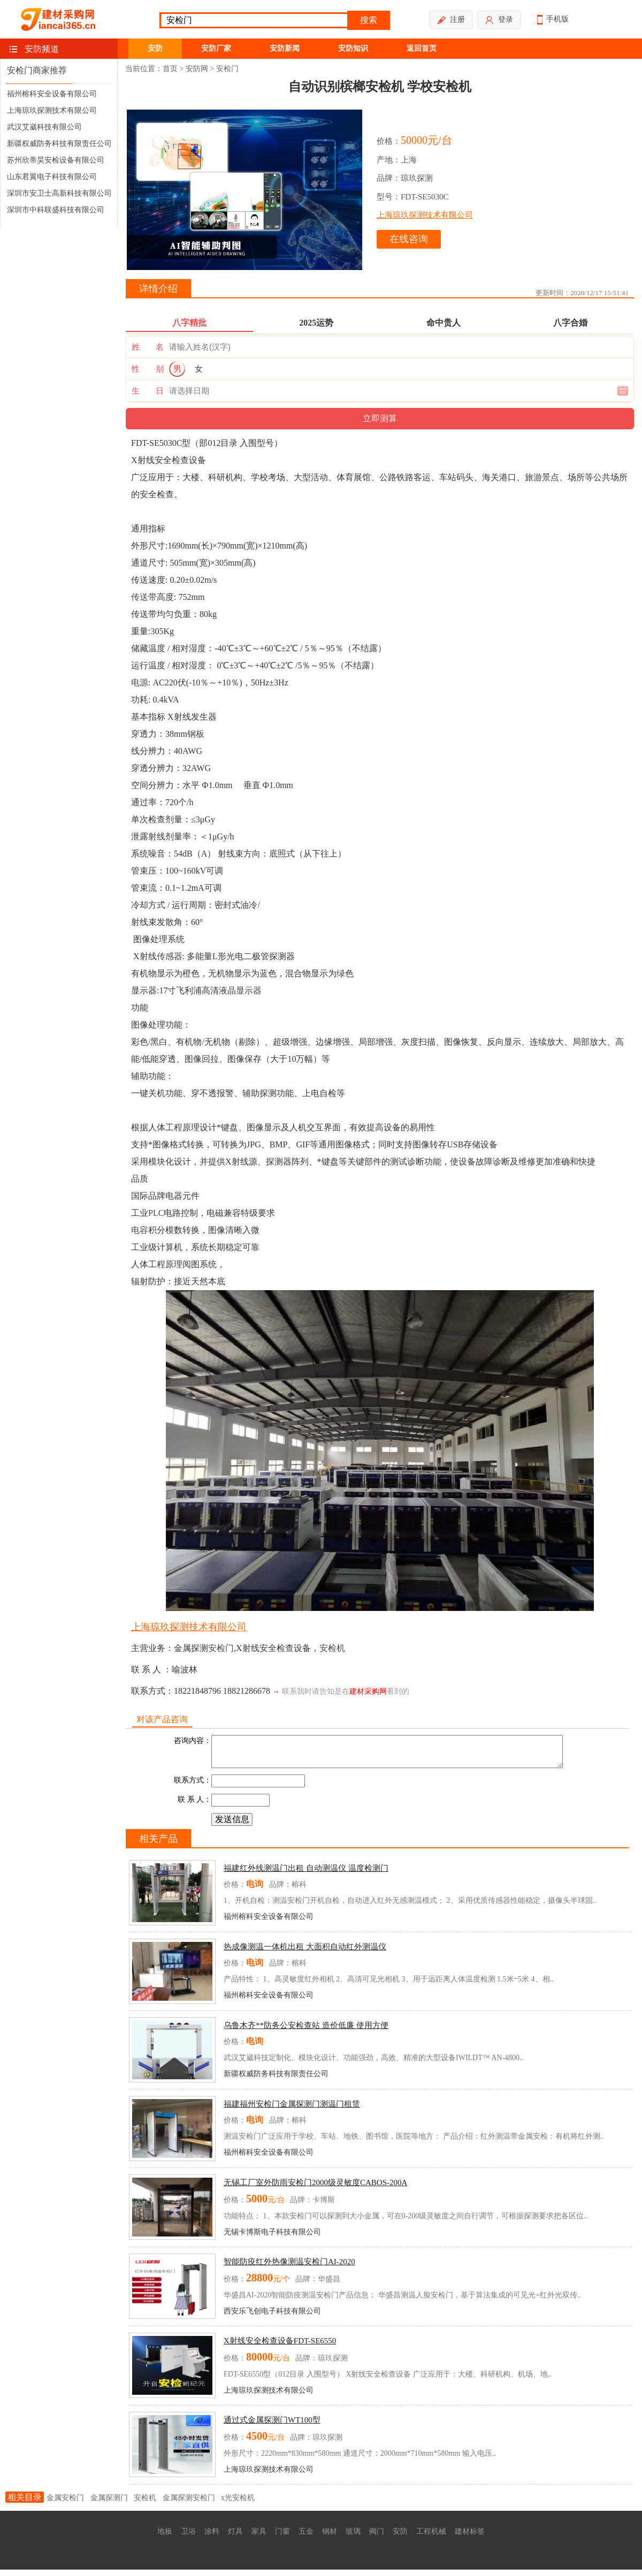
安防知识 (353, 48)
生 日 (148, 391)
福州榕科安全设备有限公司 (52, 94)
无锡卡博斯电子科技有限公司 (272, 2238)
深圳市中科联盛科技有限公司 (55, 210)
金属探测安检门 (189, 2504)
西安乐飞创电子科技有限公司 (272, 2317)
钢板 (195, 733)
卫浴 (188, 2538)
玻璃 (353, 2538)
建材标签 (470, 2538)
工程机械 (431, 2538)
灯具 (235, 2538)
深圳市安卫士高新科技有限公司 (59, 193)
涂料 (211, 2538)
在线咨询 (408, 239)
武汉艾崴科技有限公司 (44, 127)
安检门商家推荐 (37, 70)
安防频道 (42, 48)
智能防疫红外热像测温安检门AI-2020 (289, 2268)
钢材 (329, 2538)
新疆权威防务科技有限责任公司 (59, 144)
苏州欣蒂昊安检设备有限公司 (55, 160)
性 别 (148, 369)
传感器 (169, 956)
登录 (499, 20)
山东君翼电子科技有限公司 (52, 177)
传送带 (144, 596)
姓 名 (148, 347)
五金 (306, 2538)
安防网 (197, 69)
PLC (156, 1212)
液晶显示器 (240, 990)
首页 (170, 69)
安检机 (332, 1648)
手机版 (553, 20)
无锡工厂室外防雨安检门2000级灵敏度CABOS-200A (315, 2189)
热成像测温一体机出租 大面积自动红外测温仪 (305, 1953)
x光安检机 (238, 2504)
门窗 (282, 2538)
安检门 (227, 69)
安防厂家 (216, 48)
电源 (139, 682)
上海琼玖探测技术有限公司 (52, 110)
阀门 (376, 2538)
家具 (258, 2538)
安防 (155, 48)
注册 (451, 20)
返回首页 (422, 48)
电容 (139, 1230)
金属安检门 (65, 2504)
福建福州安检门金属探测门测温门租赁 (292, 2110)
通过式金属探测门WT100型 (272, 2426)
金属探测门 (109, 2504)
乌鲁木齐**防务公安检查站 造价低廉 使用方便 (306, 2031)
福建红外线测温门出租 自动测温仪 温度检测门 (306, 1874)
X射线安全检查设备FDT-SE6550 (280, 2347)
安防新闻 (285, 48)
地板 (164, 2538)
